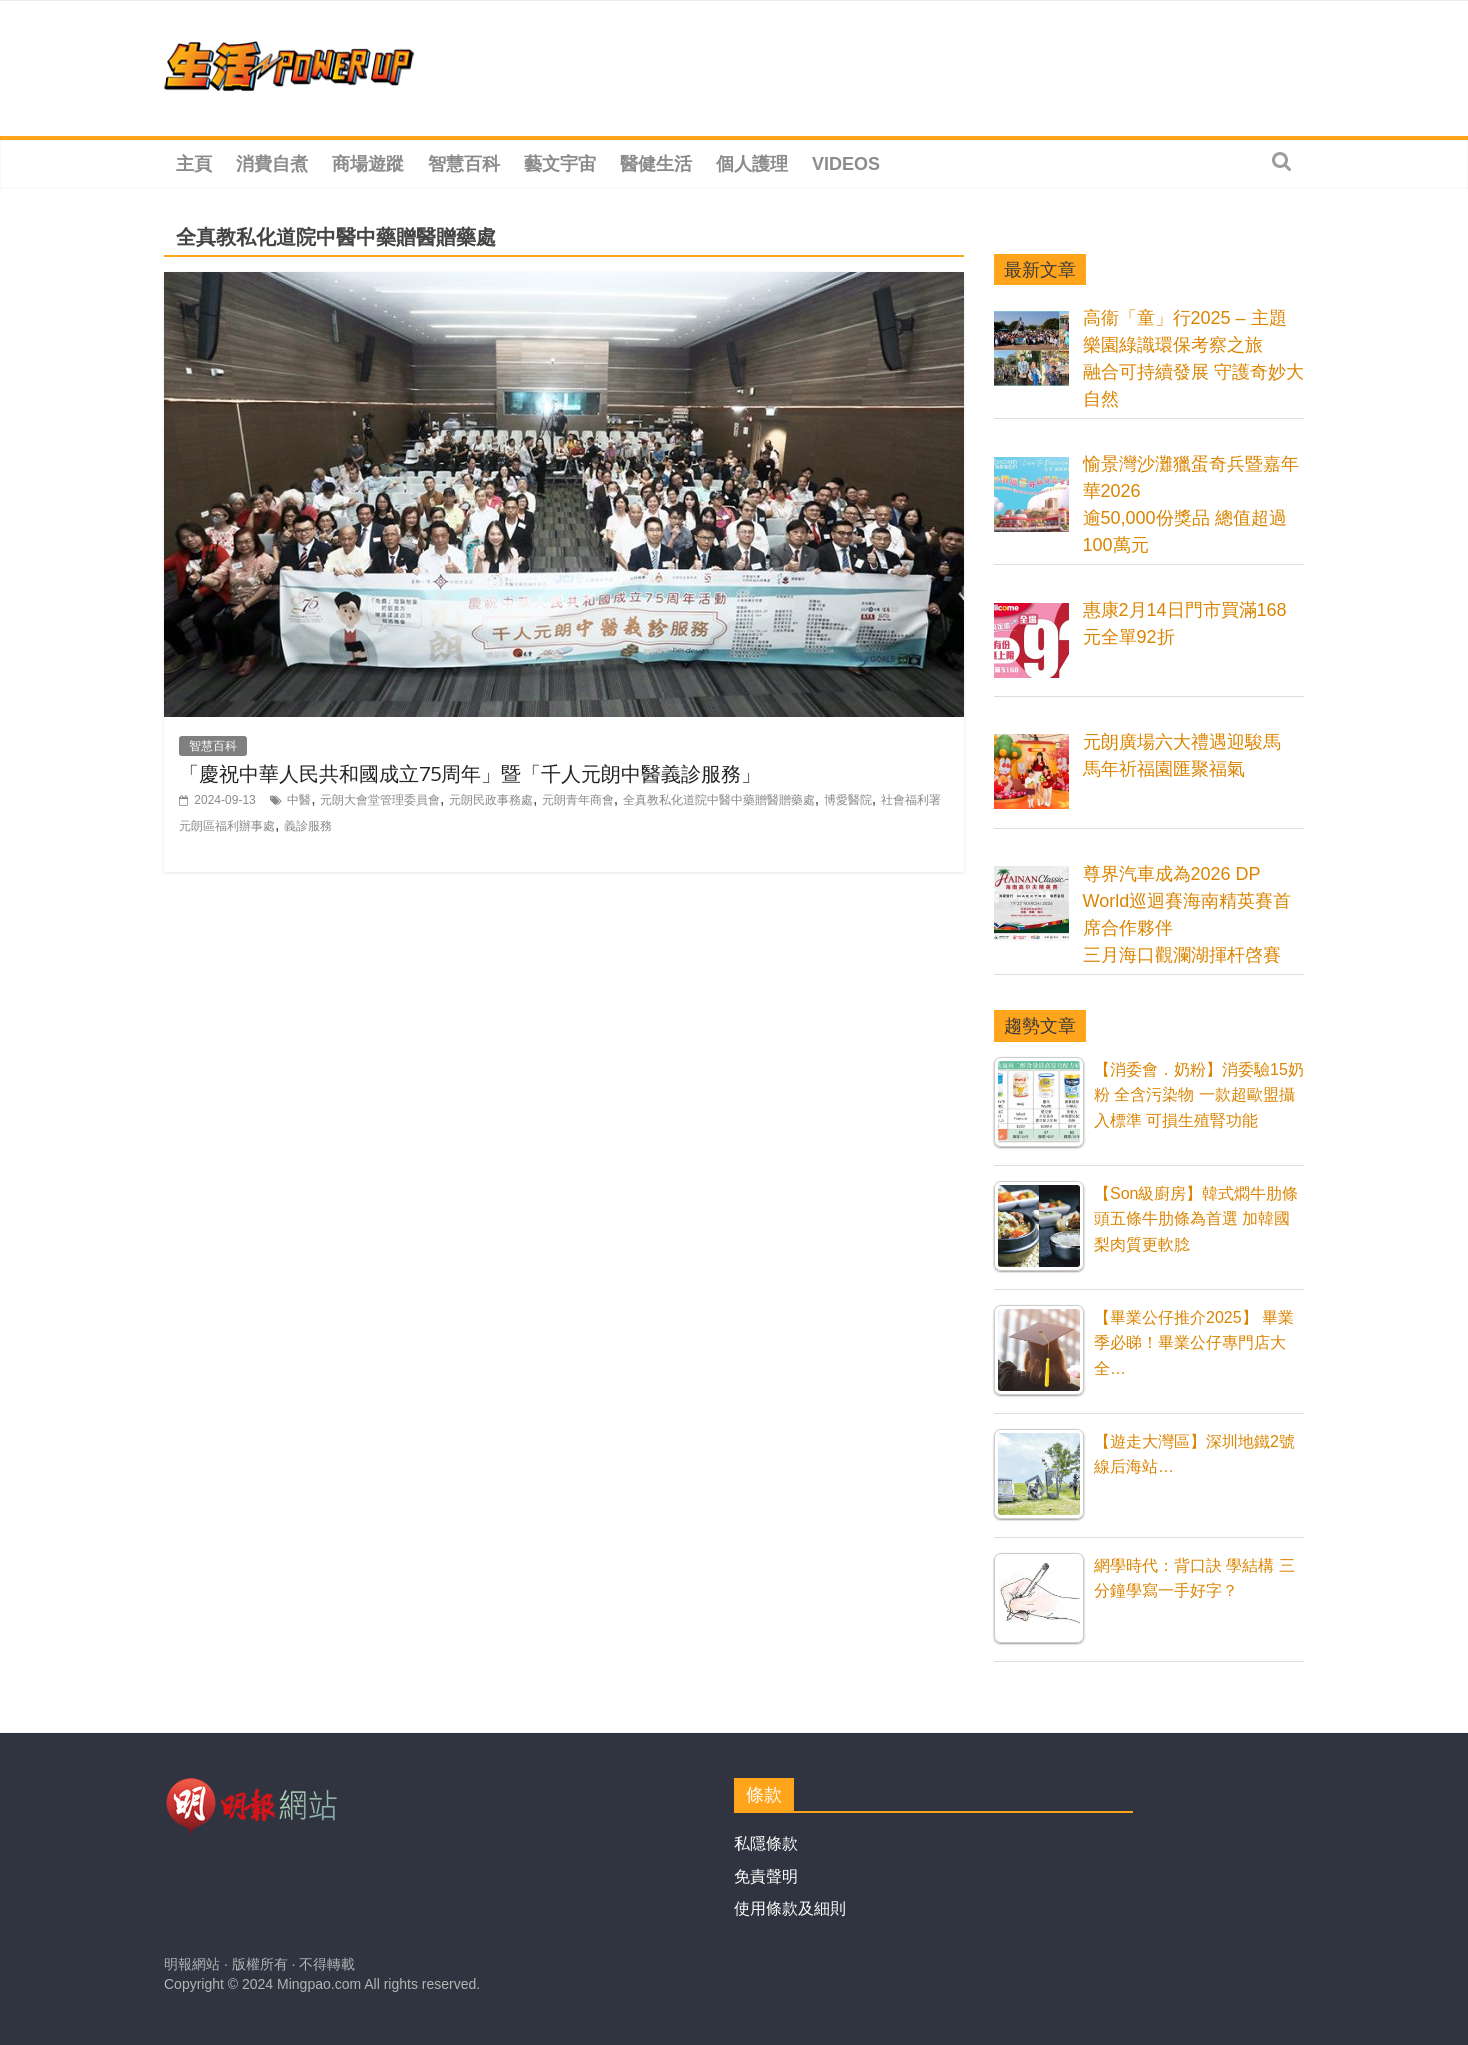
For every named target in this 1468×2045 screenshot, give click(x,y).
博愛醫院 (848, 800)
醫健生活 (656, 164)
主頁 (194, 164)
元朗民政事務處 (491, 800)
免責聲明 (766, 1876)
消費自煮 (272, 164)
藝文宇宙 (560, 164)
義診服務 (308, 826)
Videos (846, 164)
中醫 (299, 800)
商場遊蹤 (368, 164)
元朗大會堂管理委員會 (380, 800)
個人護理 (752, 164)
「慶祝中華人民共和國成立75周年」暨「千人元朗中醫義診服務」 (470, 773)
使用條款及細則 (790, 1908)
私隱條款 (766, 1843)
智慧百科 (464, 164)
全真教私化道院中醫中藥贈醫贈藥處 (719, 800)
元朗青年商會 (578, 800)
